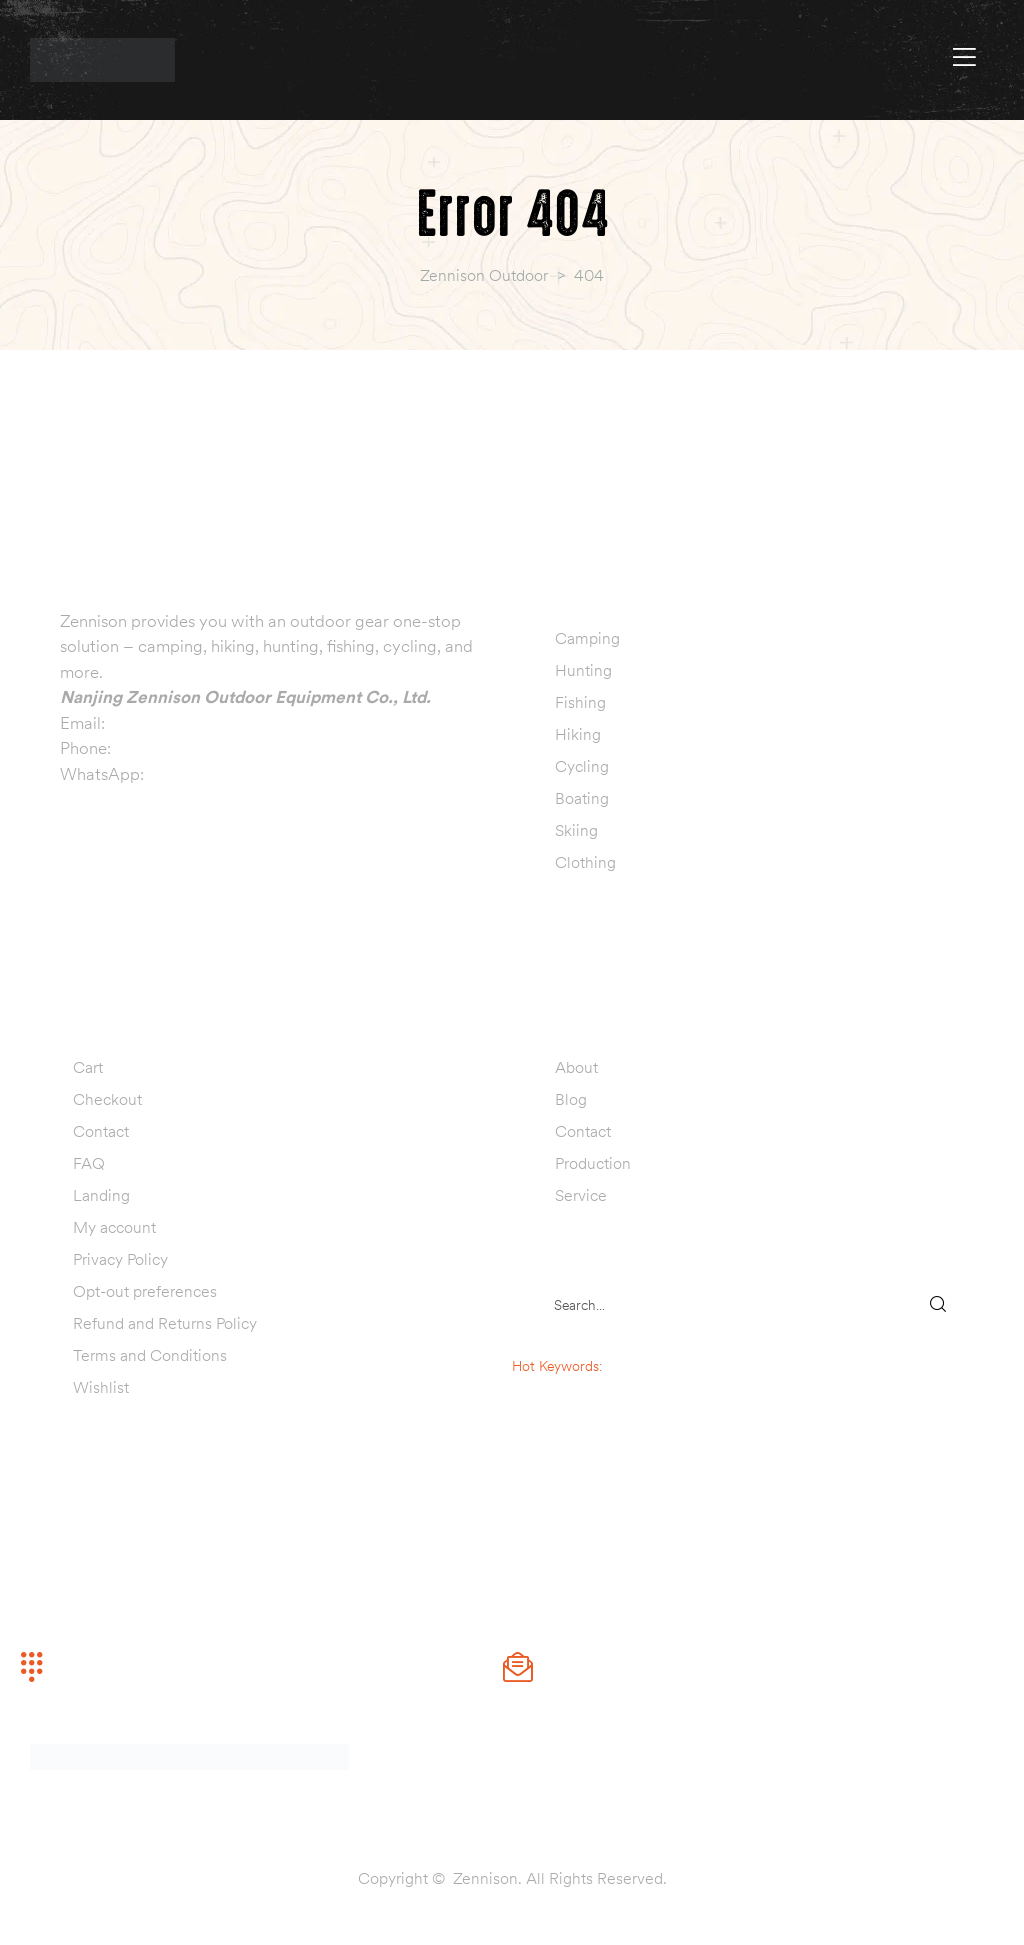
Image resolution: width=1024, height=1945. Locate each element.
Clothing (585, 862)
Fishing (580, 702)
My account (114, 1227)
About (576, 1067)
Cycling (582, 766)
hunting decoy (597, 1408)
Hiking (578, 734)
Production (593, 1163)
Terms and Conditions (150, 1355)
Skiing (576, 830)
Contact (101, 1131)
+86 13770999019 (185, 748)
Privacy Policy (120, 1259)
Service (581, 1195)
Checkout (107, 1099)
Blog (571, 1099)
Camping (587, 638)
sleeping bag (644, 1366)
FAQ (89, 1163)
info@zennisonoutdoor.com (211, 723)
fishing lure (598, 1429)
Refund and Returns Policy (165, 1323)
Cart (88, 1067)
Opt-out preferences (145, 1291)
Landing (101, 1195)
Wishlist (101, 1387)
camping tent (598, 1387)
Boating (582, 798)
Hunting (583, 670)
